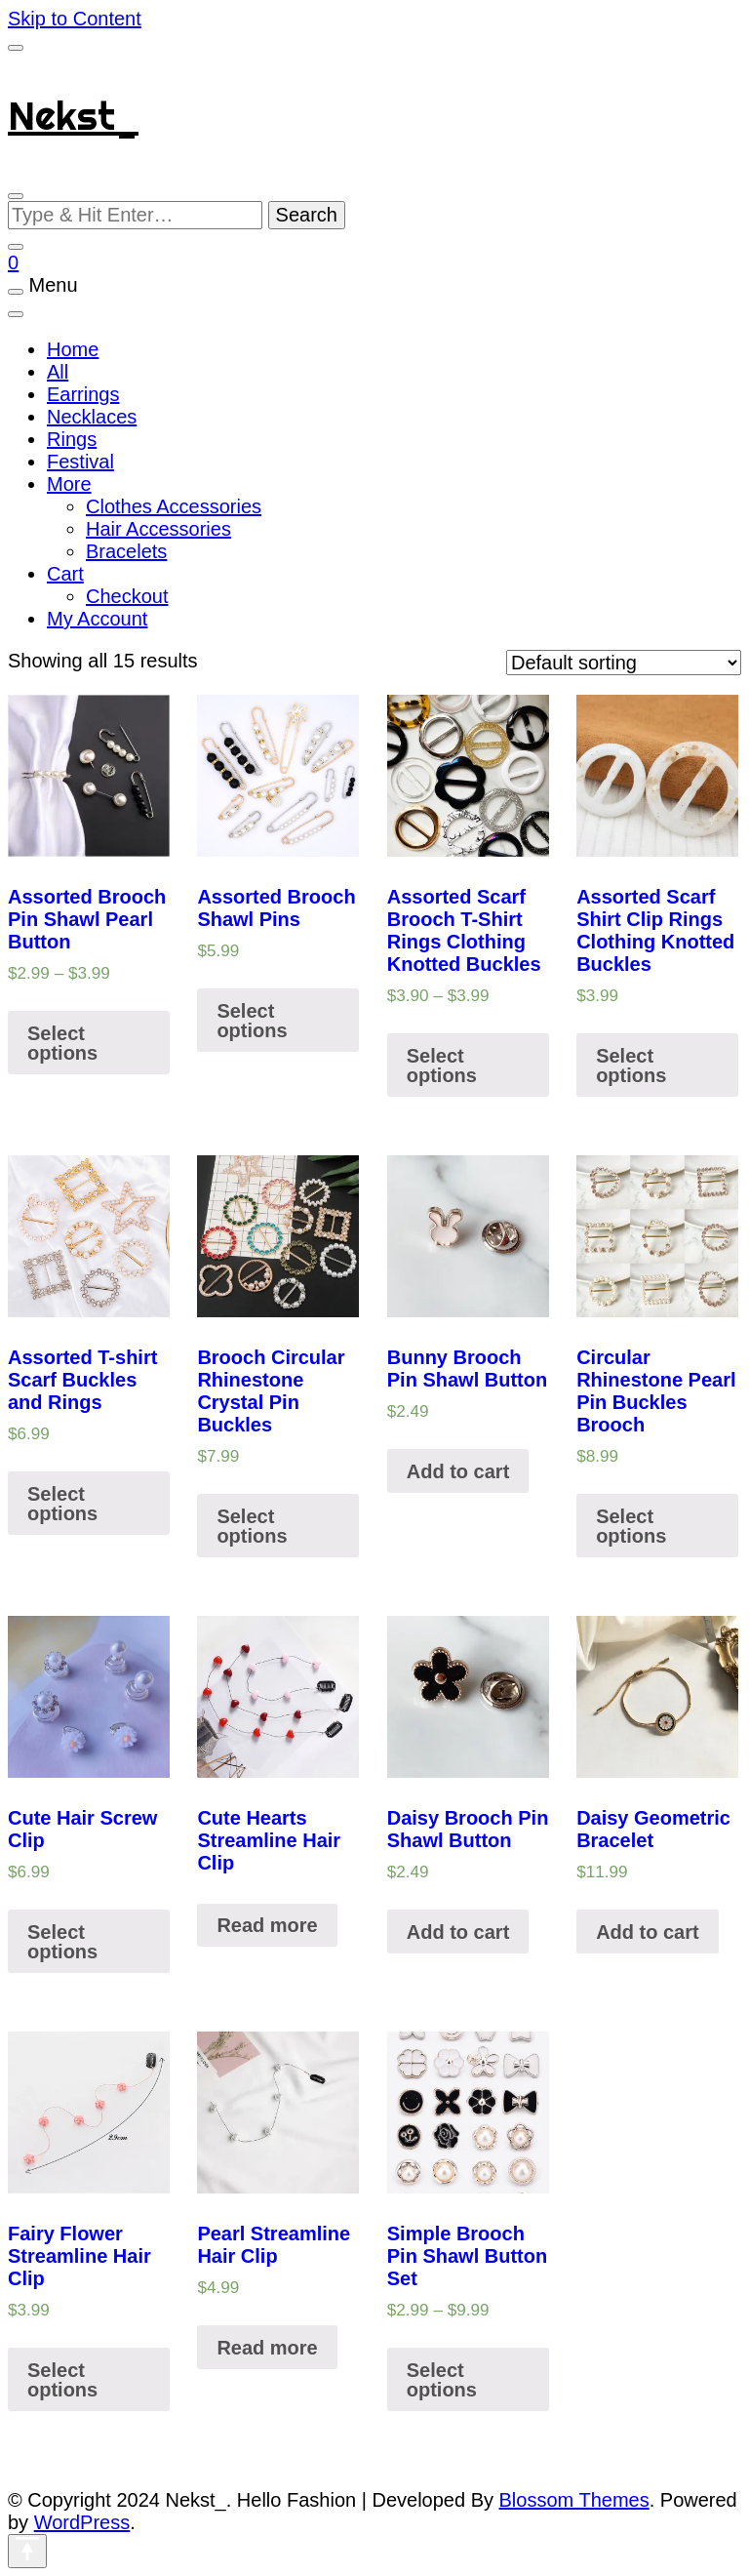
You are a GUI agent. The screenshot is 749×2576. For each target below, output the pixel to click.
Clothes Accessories (173, 506)
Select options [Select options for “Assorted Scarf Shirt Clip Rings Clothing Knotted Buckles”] (631, 1065)
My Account (97, 618)
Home (73, 349)
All (57, 371)
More (69, 484)
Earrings (83, 394)
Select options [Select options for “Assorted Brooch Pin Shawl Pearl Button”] (62, 1043)
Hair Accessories (158, 529)
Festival (80, 461)
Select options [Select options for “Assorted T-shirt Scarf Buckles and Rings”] (62, 1503)
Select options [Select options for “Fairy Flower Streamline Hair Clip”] (62, 2379)
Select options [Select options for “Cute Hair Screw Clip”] (62, 1941)
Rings (72, 439)
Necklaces (92, 416)
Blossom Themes (574, 2500)
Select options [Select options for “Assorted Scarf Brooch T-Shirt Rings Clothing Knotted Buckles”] (442, 1065)
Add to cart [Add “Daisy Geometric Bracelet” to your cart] (647, 1932)
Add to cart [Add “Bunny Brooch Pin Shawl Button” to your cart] (458, 1471)
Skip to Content (74, 18)
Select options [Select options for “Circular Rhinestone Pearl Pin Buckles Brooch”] (631, 1526)
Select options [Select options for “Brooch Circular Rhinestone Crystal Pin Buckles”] (252, 1526)
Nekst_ (73, 116)
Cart (65, 573)
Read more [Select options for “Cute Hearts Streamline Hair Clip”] (267, 1925)
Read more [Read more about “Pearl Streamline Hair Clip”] (267, 2347)
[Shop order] (623, 662)
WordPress (82, 2522)
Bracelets (126, 551)
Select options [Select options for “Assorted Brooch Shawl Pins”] (252, 1020)
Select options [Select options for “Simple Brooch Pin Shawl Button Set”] (442, 2379)
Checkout (127, 596)
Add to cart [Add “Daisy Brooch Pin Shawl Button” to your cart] (458, 1932)
